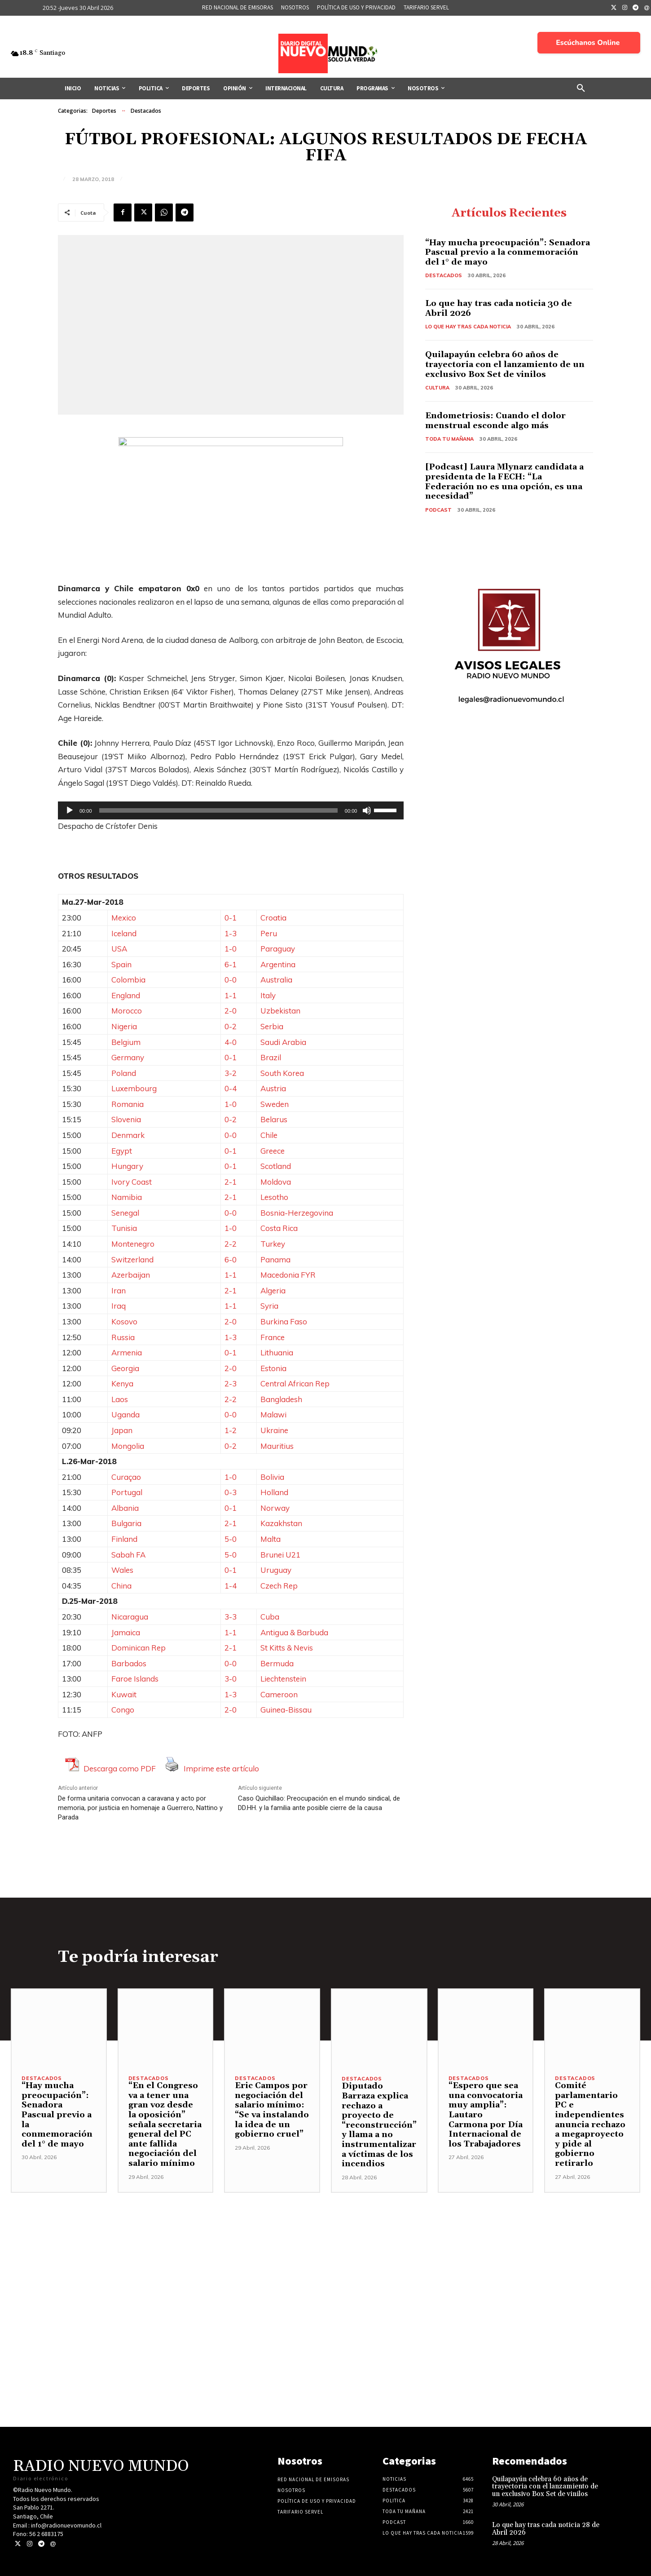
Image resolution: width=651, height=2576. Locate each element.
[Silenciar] (366, 810)
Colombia (128, 979)
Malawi (273, 1414)
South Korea (282, 1073)
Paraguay (277, 948)
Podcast (438, 510)
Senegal (125, 1212)
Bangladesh (281, 1399)
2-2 (230, 1243)
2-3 (230, 1383)
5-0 (230, 1539)
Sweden (274, 1104)
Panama (275, 1259)
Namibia (126, 1197)
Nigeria (124, 1026)
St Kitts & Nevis (286, 1647)
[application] (231, 810)
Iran (118, 1290)
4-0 (230, 1042)
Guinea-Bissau (286, 1709)
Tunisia (124, 1228)
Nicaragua (129, 1616)
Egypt (121, 1150)
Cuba (269, 1616)
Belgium (126, 1042)
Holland (274, 1492)
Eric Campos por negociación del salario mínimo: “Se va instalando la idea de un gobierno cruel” (272, 2109)
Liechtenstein (283, 1678)
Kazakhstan (281, 1523)
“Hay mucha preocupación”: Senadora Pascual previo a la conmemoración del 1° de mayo (507, 252)
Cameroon (279, 1694)
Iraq (118, 1305)
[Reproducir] (69, 810)
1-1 (230, 995)
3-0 (230, 1678)
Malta (270, 1539)
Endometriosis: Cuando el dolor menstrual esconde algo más (495, 421)
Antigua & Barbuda (294, 1632)
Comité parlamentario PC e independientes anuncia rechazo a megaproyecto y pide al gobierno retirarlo (590, 2124)
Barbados (128, 1663)
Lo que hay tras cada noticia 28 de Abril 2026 (545, 2529)
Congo (122, 1709)
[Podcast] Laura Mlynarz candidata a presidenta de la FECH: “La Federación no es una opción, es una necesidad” (504, 481)
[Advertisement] (325, 2256)
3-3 (230, 1616)
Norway (275, 1508)
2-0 (230, 1010)
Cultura (437, 388)
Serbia (271, 1026)
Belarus (273, 1119)
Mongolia (127, 1446)
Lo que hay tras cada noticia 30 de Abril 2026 (498, 308)
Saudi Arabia (283, 1042)
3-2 (230, 1073)
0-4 (230, 1088)
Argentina (277, 964)
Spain (121, 964)
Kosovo (124, 1321)
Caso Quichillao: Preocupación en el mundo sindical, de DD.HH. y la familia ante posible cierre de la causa (319, 1803)
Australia (276, 979)
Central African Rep (295, 1383)
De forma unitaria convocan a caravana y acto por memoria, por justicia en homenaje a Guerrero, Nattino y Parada (140, 1807)
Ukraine (274, 1430)
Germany (127, 1057)
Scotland (275, 1166)
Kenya (122, 1383)
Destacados (146, 111)
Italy (268, 995)
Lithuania (276, 1352)
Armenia (126, 1352)
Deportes (104, 111)
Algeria (273, 1290)
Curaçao (126, 1477)
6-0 (230, 1259)
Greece (272, 1150)
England (125, 995)
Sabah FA (128, 1554)
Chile (268, 1135)
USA (119, 948)
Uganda (125, 1414)
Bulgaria (126, 1523)
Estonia (273, 1368)
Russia (123, 1337)
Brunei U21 (280, 1554)
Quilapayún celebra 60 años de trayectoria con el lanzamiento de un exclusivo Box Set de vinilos (505, 364)
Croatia (273, 917)
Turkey (272, 1243)
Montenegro (132, 1243)
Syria (269, 1305)
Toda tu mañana (449, 439)
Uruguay (275, 1570)
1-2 (230, 1430)
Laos (119, 1399)
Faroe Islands (134, 1678)
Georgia (125, 1368)
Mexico (123, 917)
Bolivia (272, 1477)
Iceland (123, 933)
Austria (273, 1088)
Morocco (126, 1010)
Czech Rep (279, 1585)
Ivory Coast (131, 1181)
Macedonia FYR (288, 1274)
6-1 (230, 964)
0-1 (230, 917)
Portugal (126, 1492)
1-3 (230, 933)
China (121, 1585)
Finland (124, 1539)
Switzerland (132, 1259)
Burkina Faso (283, 1321)
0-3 (230, 1492)
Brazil (270, 1057)
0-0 (230, 979)
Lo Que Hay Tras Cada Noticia (468, 326)
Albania (125, 1508)
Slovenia (126, 1119)
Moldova (275, 1181)
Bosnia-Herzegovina (296, 1212)
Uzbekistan (280, 1010)
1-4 (230, 1585)
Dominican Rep (138, 1647)
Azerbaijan (130, 1274)
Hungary (127, 1166)
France (272, 1337)
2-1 (230, 1181)
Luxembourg (134, 1088)
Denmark (128, 1135)
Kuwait (123, 1694)
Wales (122, 1570)
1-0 (230, 948)
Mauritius (277, 1446)
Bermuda (277, 1663)
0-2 (230, 1026)
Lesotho (274, 1197)
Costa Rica (279, 1228)
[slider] (218, 810)
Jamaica (125, 1632)
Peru (268, 933)
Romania (127, 1104)
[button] (581, 88)
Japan (121, 1430)
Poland (123, 1073)
